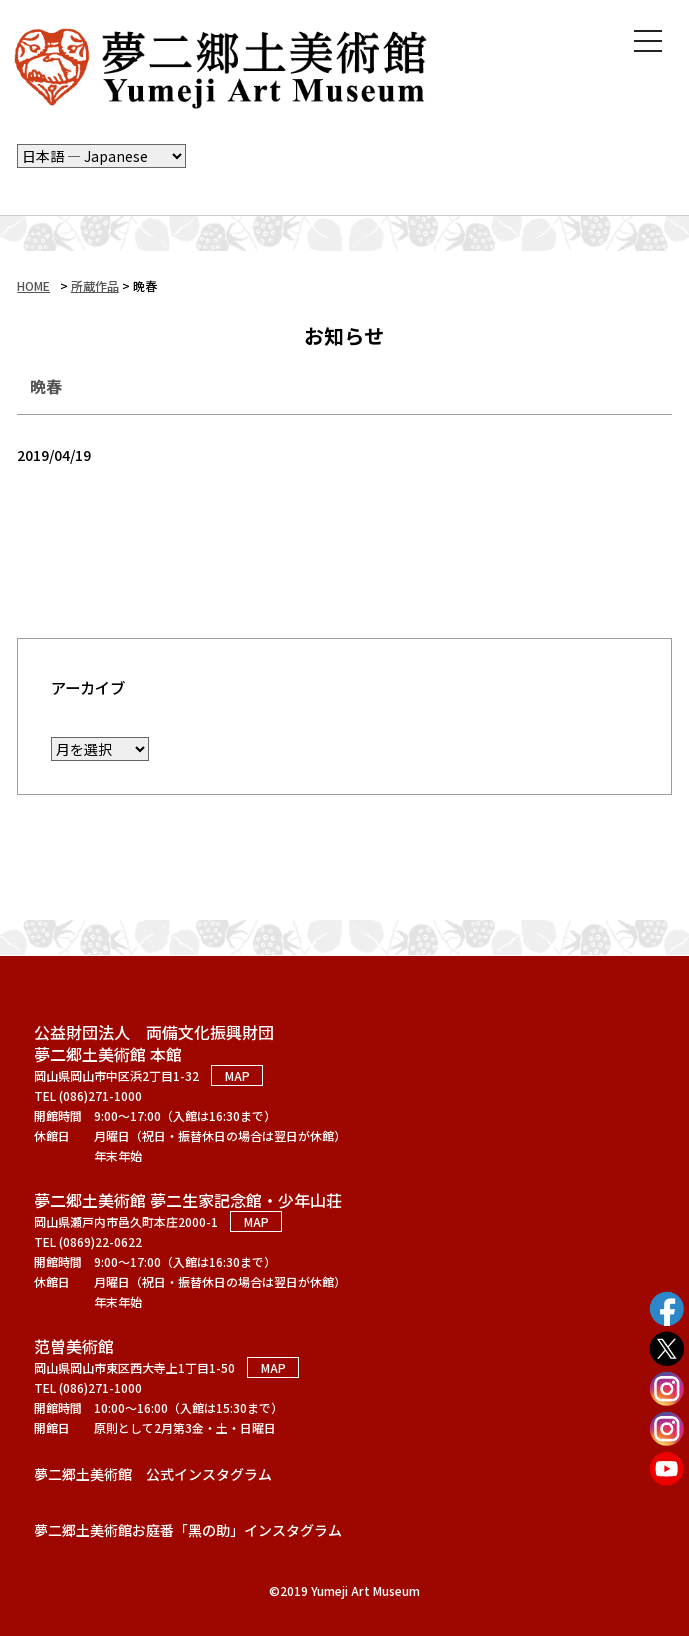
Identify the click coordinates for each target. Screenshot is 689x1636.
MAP (237, 1075)
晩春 (46, 386)
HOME (33, 285)
